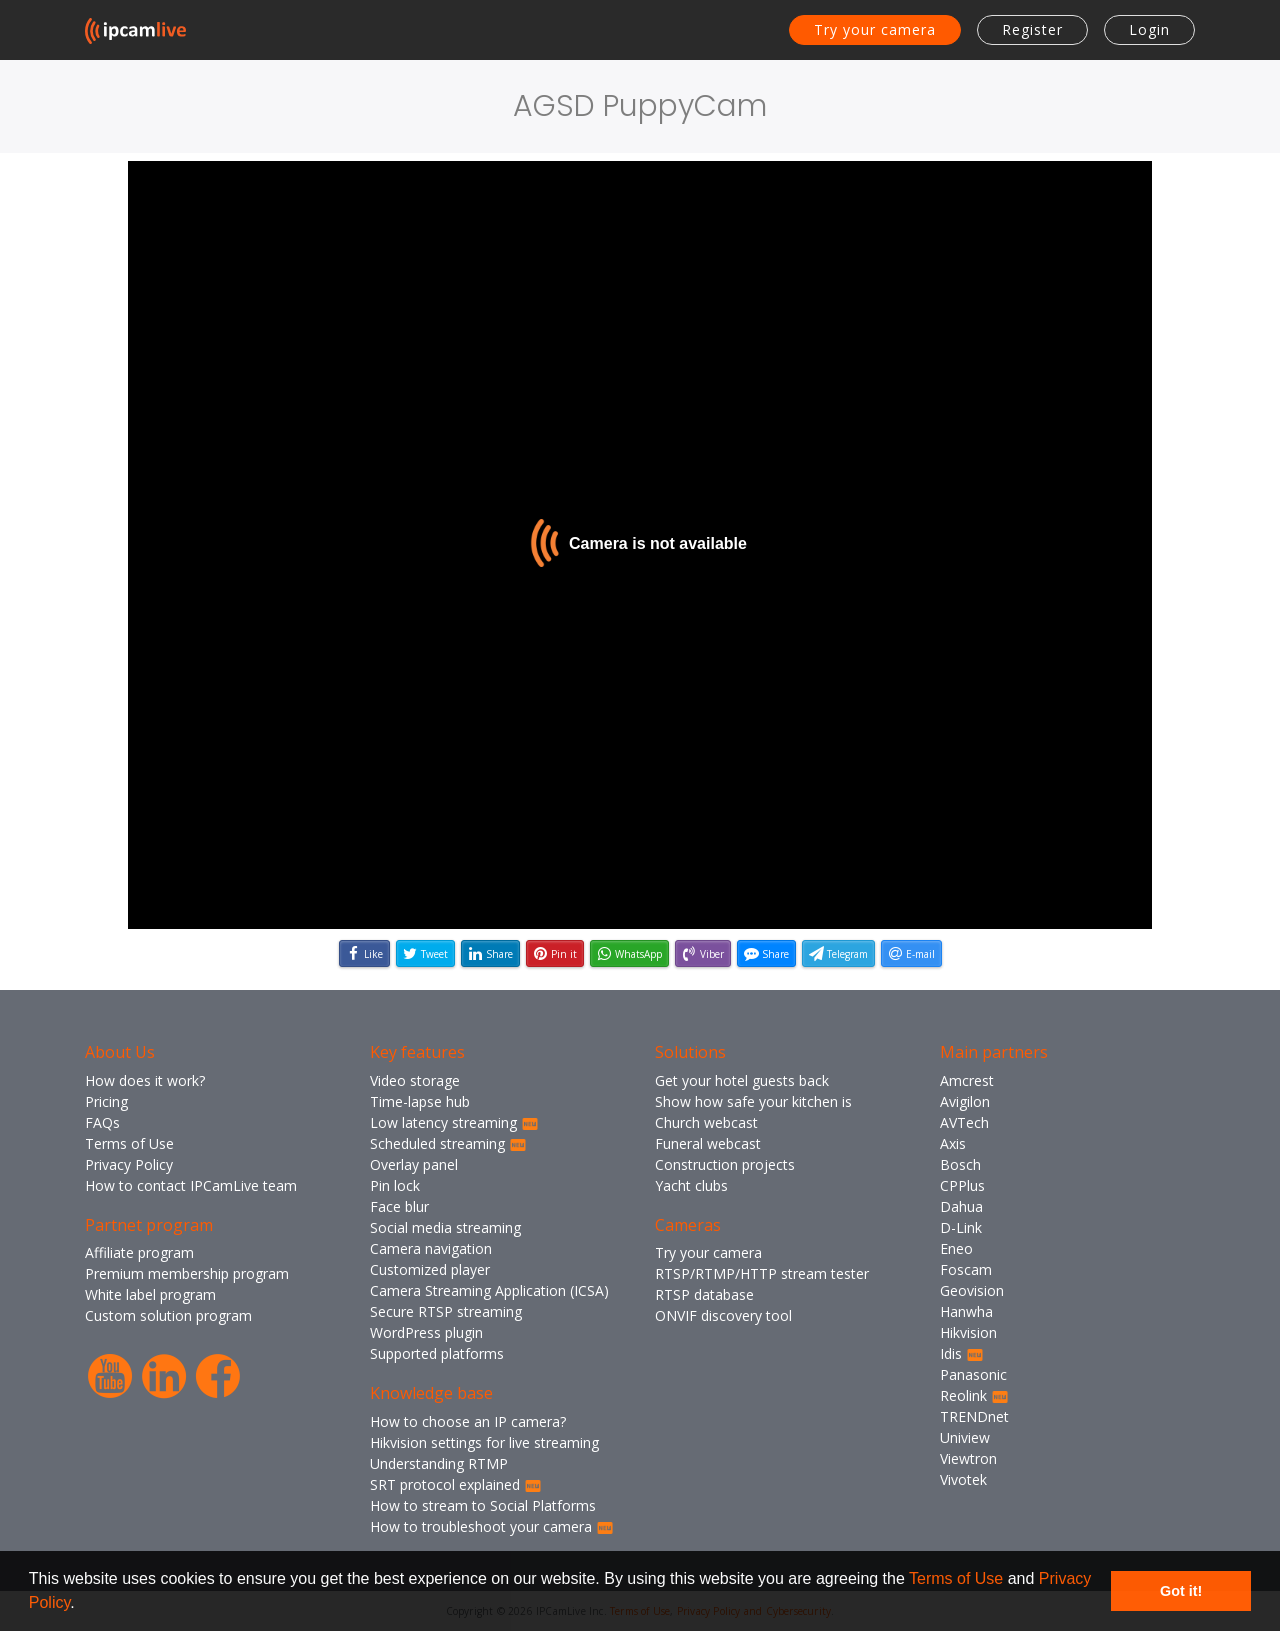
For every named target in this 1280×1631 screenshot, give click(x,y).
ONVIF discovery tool (723, 1315)
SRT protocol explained (456, 1484)
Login (1149, 29)
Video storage (415, 1080)
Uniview (965, 1437)
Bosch (960, 1164)
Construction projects (725, 1164)
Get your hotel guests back (742, 1080)
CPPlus (962, 1185)
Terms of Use (956, 1578)
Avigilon (965, 1101)
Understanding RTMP (439, 1463)
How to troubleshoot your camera (492, 1526)
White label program (150, 1294)
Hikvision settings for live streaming (484, 1442)
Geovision (972, 1290)
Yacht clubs (691, 1185)
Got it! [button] (1181, 1591)
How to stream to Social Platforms (483, 1505)
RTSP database (704, 1294)
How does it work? (145, 1080)
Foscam (966, 1269)
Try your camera (875, 29)
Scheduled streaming (448, 1143)
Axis (953, 1143)
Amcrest (967, 1080)
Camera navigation (431, 1248)
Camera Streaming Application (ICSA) (489, 1290)
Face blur (399, 1206)
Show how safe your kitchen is (753, 1101)
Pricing (106, 1101)
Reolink (974, 1395)
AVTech (964, 1122)
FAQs (102, 1122)
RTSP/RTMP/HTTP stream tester (762, 1273)
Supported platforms (437, 1353)
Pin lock (395, 1185)
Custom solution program (168, 1315)
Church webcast (706, 1122)
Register (1032, 29)
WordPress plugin (426, 1332)
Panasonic (973, 1374)
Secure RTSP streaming (446, 1311)
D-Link (961, 1227)
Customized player (430, 1269)
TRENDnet (974, 1416)
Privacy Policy (129, 1164)
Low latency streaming (454, 1122)
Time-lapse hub (420, 1101)
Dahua (961, 1206)
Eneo (956, 1248)
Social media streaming (445, 1227)
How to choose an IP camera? (468, 1421)
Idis (962, 1353)
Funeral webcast (708, 1143)
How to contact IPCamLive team (191, 1185)
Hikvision (968, 1332)
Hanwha (966, 1311)
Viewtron (968, 1458)
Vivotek (963, 1479)
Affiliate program (139, 1252)
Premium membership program (187, 1273)
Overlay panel (414, 1164)
